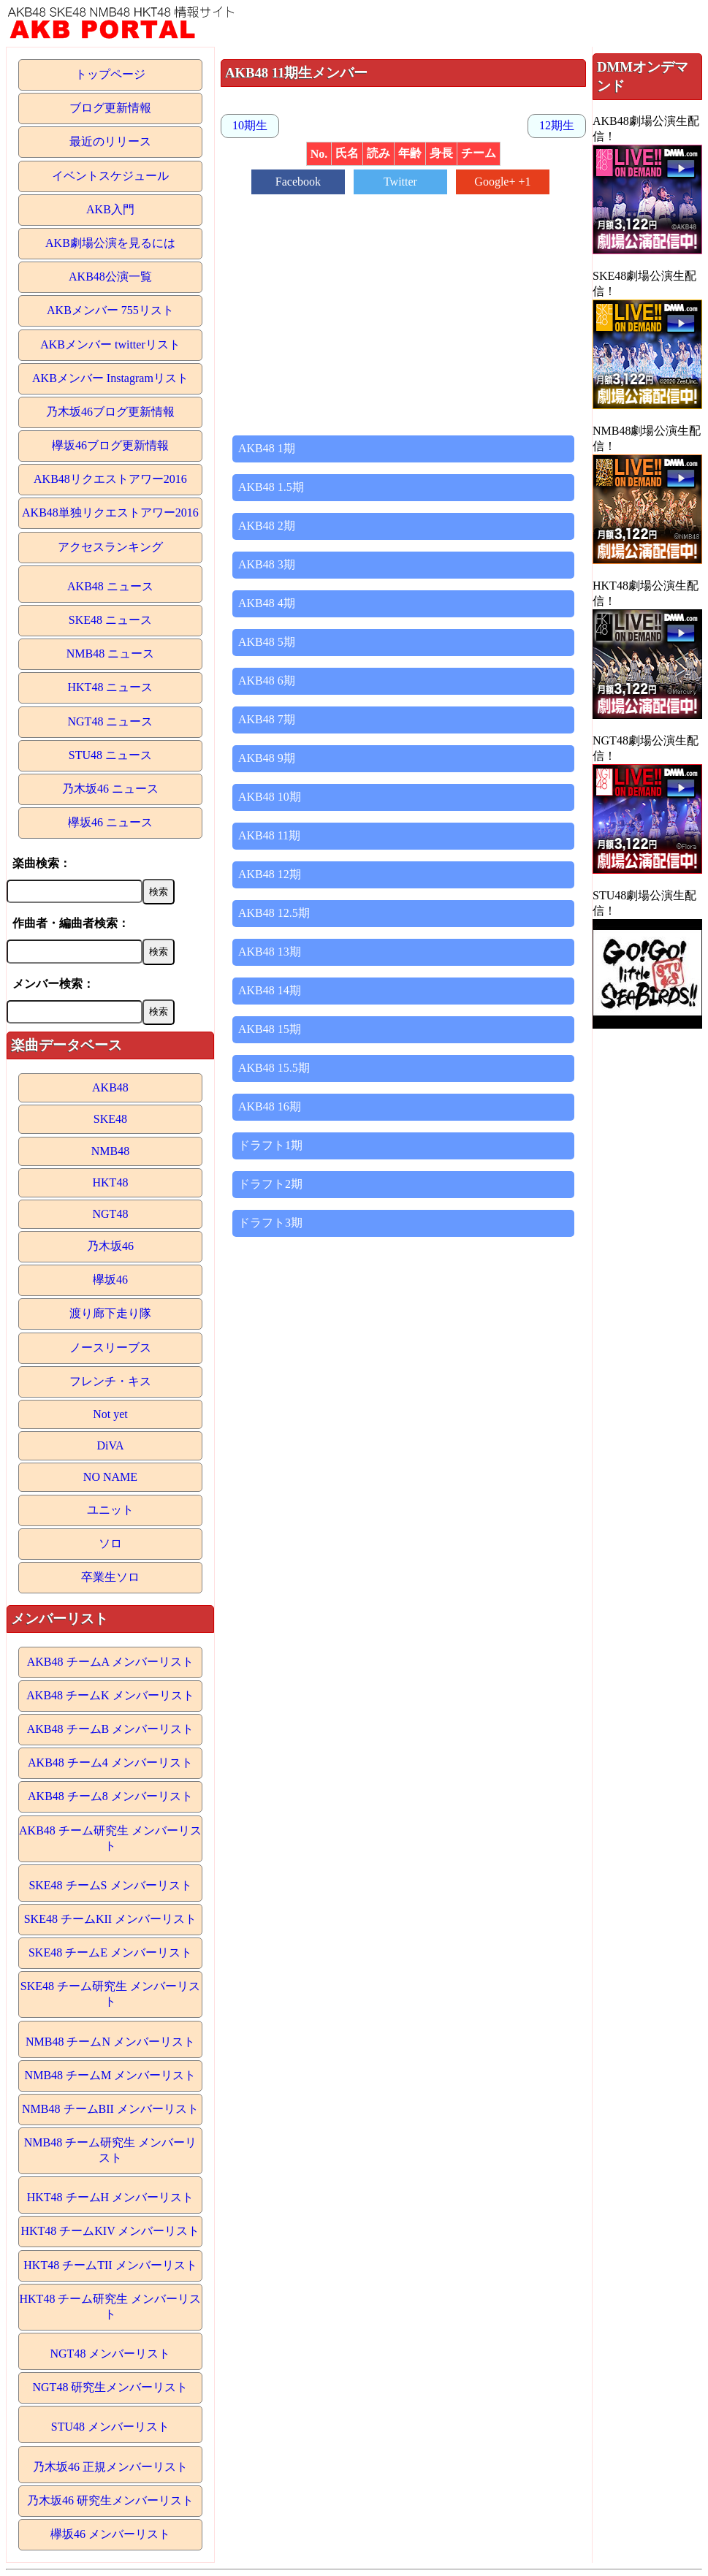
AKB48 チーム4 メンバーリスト (110, 1762)
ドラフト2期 (270, 1184)
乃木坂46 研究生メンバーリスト (110, 2500)
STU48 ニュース (110, 755)
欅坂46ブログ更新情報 (110, 445)
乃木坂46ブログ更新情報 (110, 411)
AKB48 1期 (266, 448)
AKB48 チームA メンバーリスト (110, 1661)
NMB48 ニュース (110, 653)
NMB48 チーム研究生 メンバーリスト (110, 2150)
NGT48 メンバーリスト (110, 2353)
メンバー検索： (53, 984)
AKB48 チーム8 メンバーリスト (110, 1796)
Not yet (110, 1414)
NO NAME (110, 1477)
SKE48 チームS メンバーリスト (109, 1885)
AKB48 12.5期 (274, 913)
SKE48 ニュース (110, 620)
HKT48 (111, 1182)
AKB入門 (110, 209)
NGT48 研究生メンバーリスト (111, 2387)
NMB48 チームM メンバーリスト (111, 2075)
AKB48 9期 (266, 758)
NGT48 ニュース (110, 721)
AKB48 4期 (266, 603)
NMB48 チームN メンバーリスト (110, 2041)
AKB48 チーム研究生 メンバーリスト (110, 1838)
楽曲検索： (41, 863)
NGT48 (111, 1214)
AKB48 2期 (266, 525)
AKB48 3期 (266, 564)
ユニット (110, 1510)
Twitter (400, 181)
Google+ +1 (502, 181)
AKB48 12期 (269, 874)
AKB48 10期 (269, 796)
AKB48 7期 (266, 719)
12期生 (556, 125)
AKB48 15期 (269, 1029)
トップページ (110, 74)
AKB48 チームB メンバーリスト (110, 1729)
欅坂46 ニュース (110, 822)
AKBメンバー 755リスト (110, 310)
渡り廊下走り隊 (110, 1313)
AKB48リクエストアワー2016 (110, 479)
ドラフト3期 (270, 1222)
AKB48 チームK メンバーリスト (110, 1695)
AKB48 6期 (266, 680)
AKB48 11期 (269, 835)
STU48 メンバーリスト (110, 2426)
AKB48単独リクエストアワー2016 (110, 512)
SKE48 (110, 1119)
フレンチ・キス (110, 1381)
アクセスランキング (110, 547)
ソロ (110, 1543)
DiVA (109, 1445)
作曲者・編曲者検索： (70, 923)
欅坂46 (110, 1279)
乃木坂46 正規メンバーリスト (110, 2467)
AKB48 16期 (269, 1106)
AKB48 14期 (269, 990)
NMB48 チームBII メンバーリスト (110, 2109)
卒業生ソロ (110, 1577)
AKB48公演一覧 (110, 276)
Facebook (298, 181)
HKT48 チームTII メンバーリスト (110, 2265)
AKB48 (110, 1087)
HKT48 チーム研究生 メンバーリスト (111, 2306)
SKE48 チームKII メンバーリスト (110, 1919)
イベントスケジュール (110, 175)
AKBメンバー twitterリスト (110, 344)
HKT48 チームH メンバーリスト (110, 2197)
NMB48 (110, 1151)
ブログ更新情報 (110, 108)
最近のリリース (110, 141)
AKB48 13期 (269, 951)
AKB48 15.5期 (274, 1068)
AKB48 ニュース (110, 586)
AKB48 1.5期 (271, 487)
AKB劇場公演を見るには (110, 243)
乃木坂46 (110, 1246)
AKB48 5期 (266, 642)
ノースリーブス (110, 1347)
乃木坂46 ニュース (110, 788)
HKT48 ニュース (110, 687)
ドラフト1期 (270, 1145)
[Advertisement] (403, 308)
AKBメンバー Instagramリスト (110, 378)
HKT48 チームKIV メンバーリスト (109, 2231)
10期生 (249, 125)
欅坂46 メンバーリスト (110, 2534)
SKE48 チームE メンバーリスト (110, 1952)
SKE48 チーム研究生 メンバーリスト (110, 1994)
